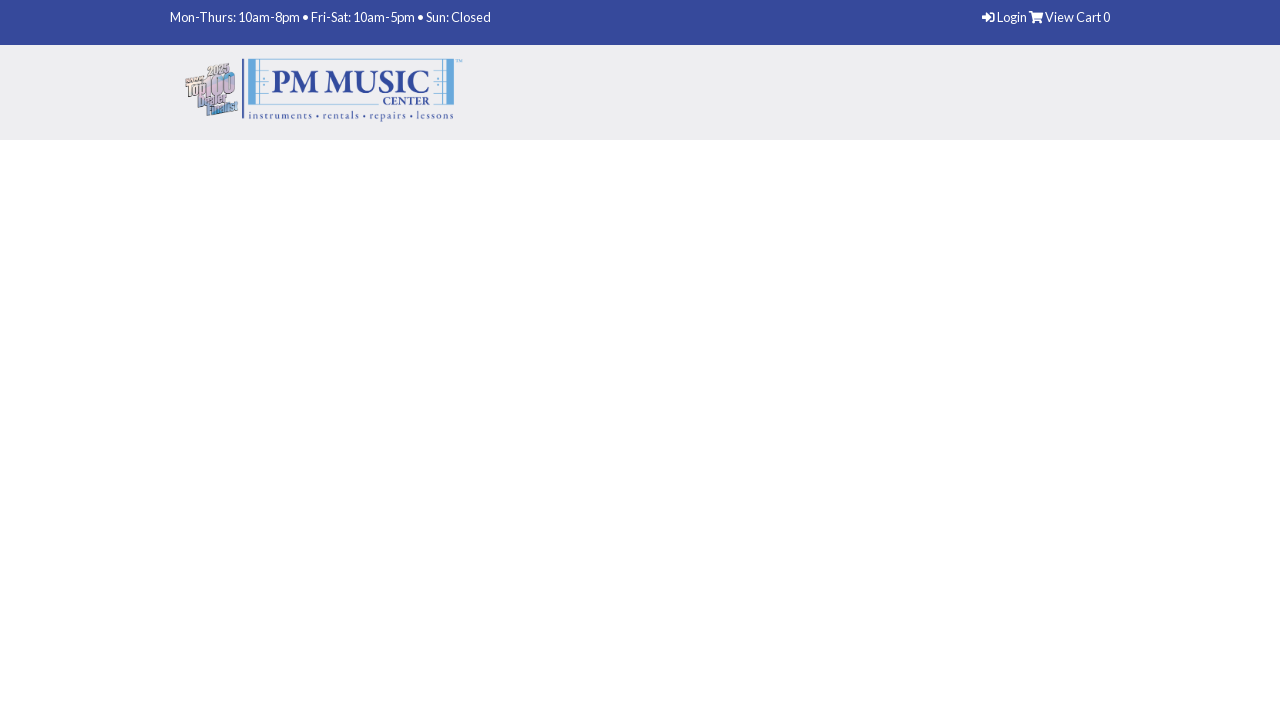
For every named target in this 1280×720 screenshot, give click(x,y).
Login (1005, 17)
